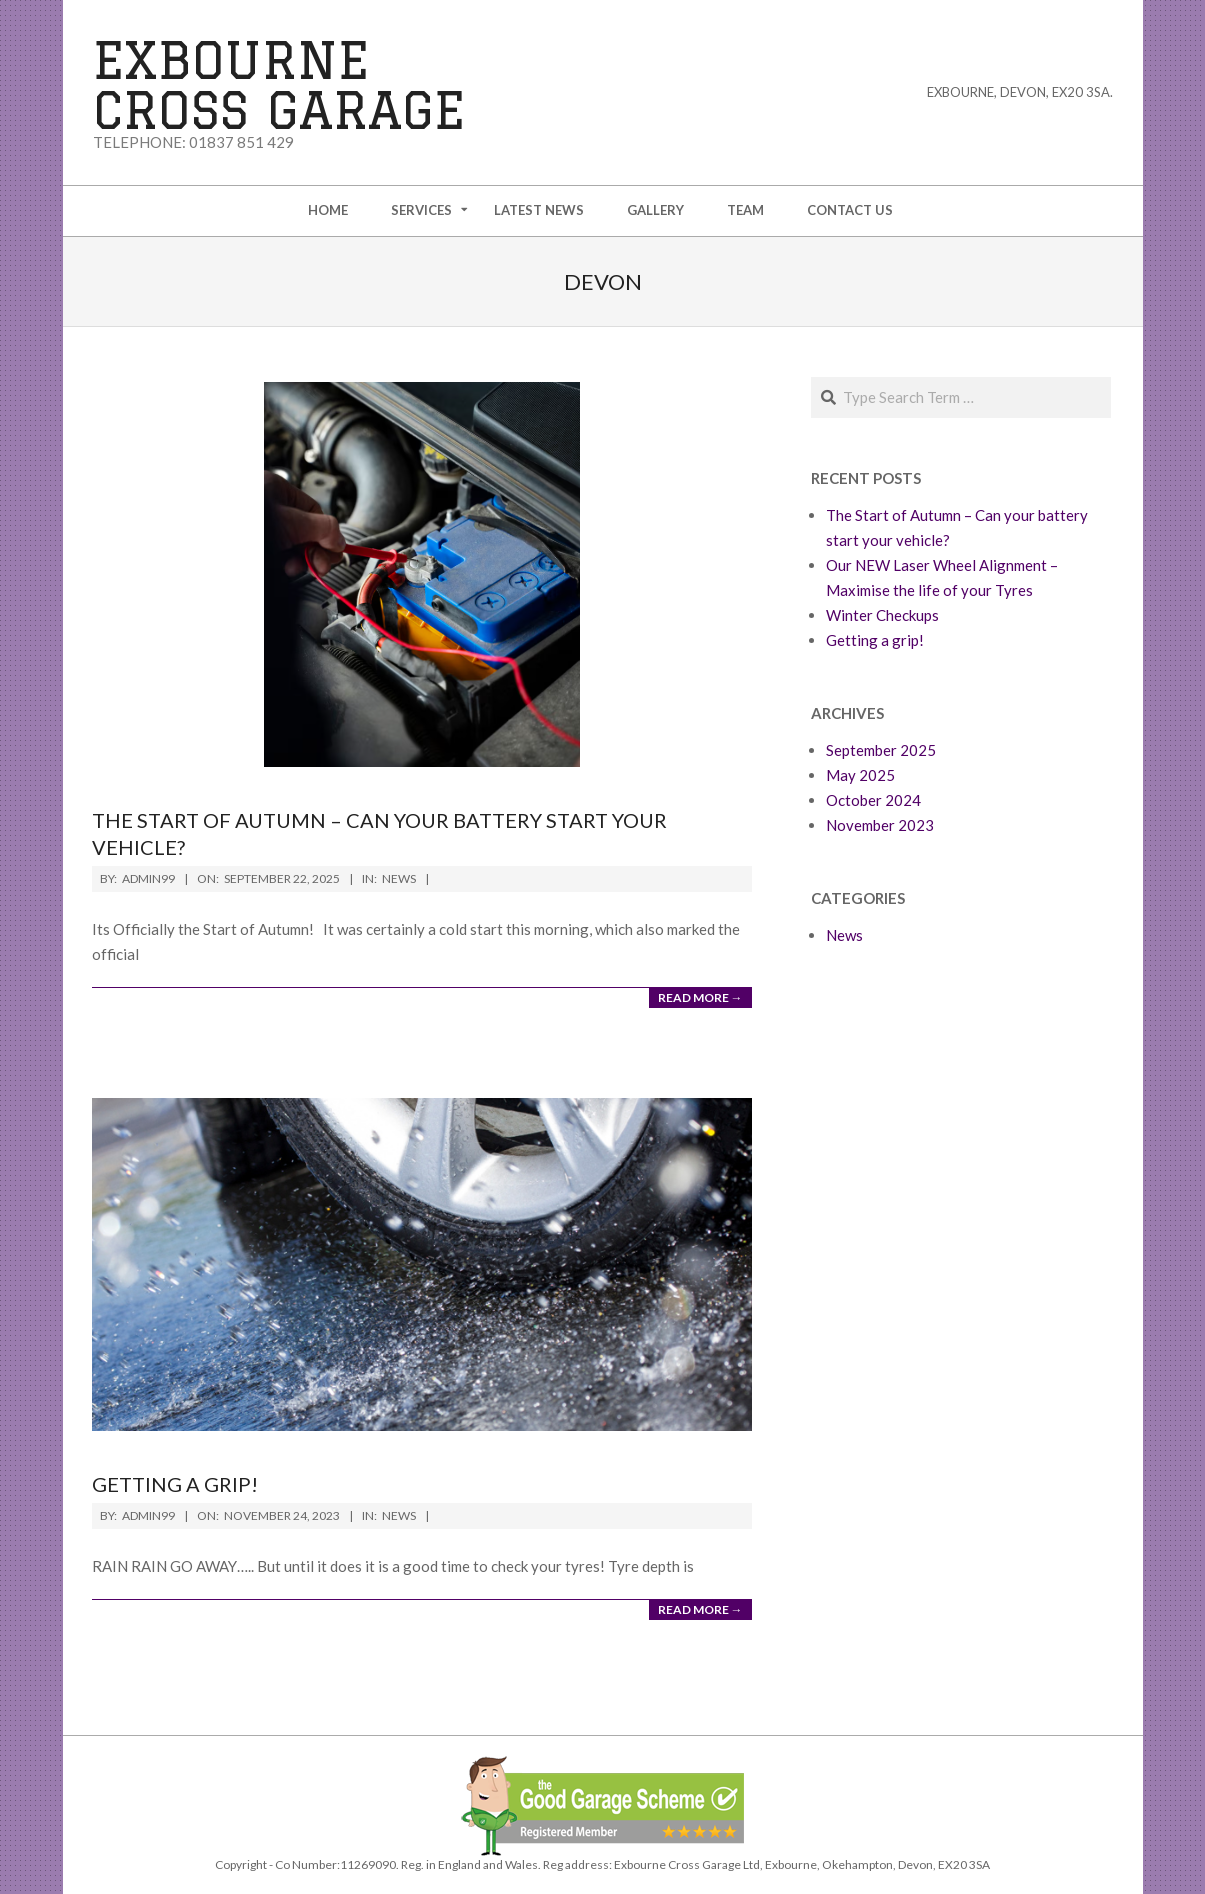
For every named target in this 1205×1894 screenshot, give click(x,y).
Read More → (700, 997)
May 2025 (860, 775)
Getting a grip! (175, 1484)
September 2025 (881, 750)
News (399, 878)
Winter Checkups (882, 615)
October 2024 (873, 800)
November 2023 (880, 825)
